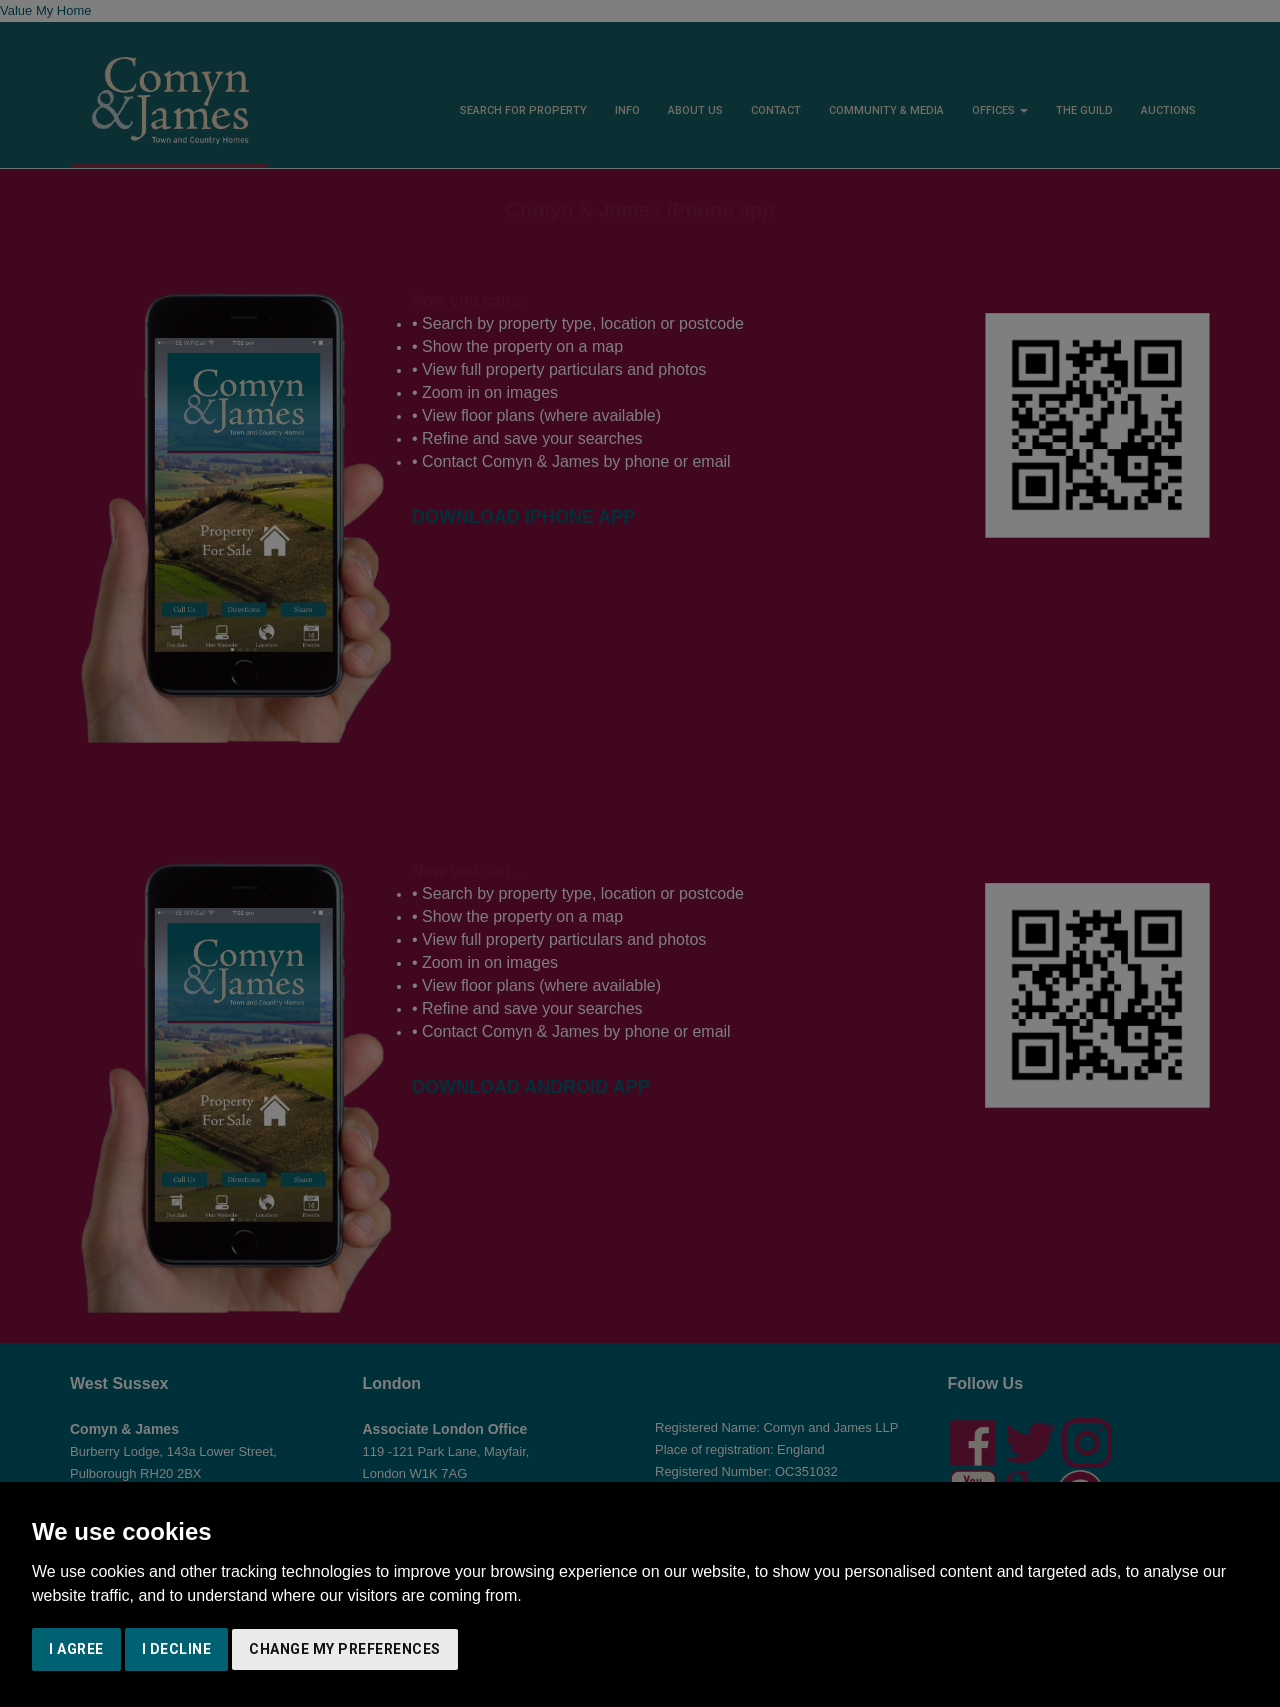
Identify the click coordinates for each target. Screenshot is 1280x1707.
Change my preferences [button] (345, 1649)
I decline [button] (177, 1649)
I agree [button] (76, 1649)
